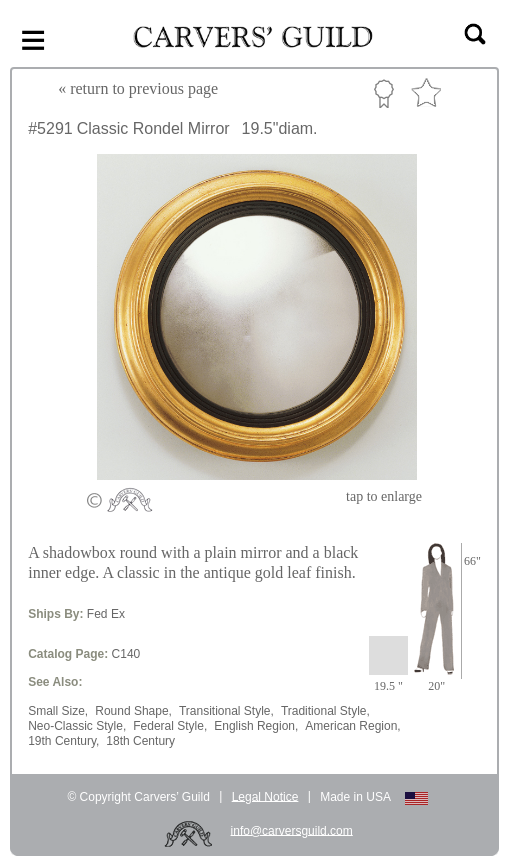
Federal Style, (170, 726)
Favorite (426, 93)
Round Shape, (133, 711)
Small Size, (58, 711)
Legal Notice (265, 796)
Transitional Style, (226, 711)
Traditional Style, (325, 711)
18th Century (140, 741)
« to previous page (138, 88)
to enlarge (384, 496)
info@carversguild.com (292, 830)
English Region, (256, 726)
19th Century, (63, 741)
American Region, (352, 726)
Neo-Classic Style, (77, 726)
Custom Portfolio (383, 93)
